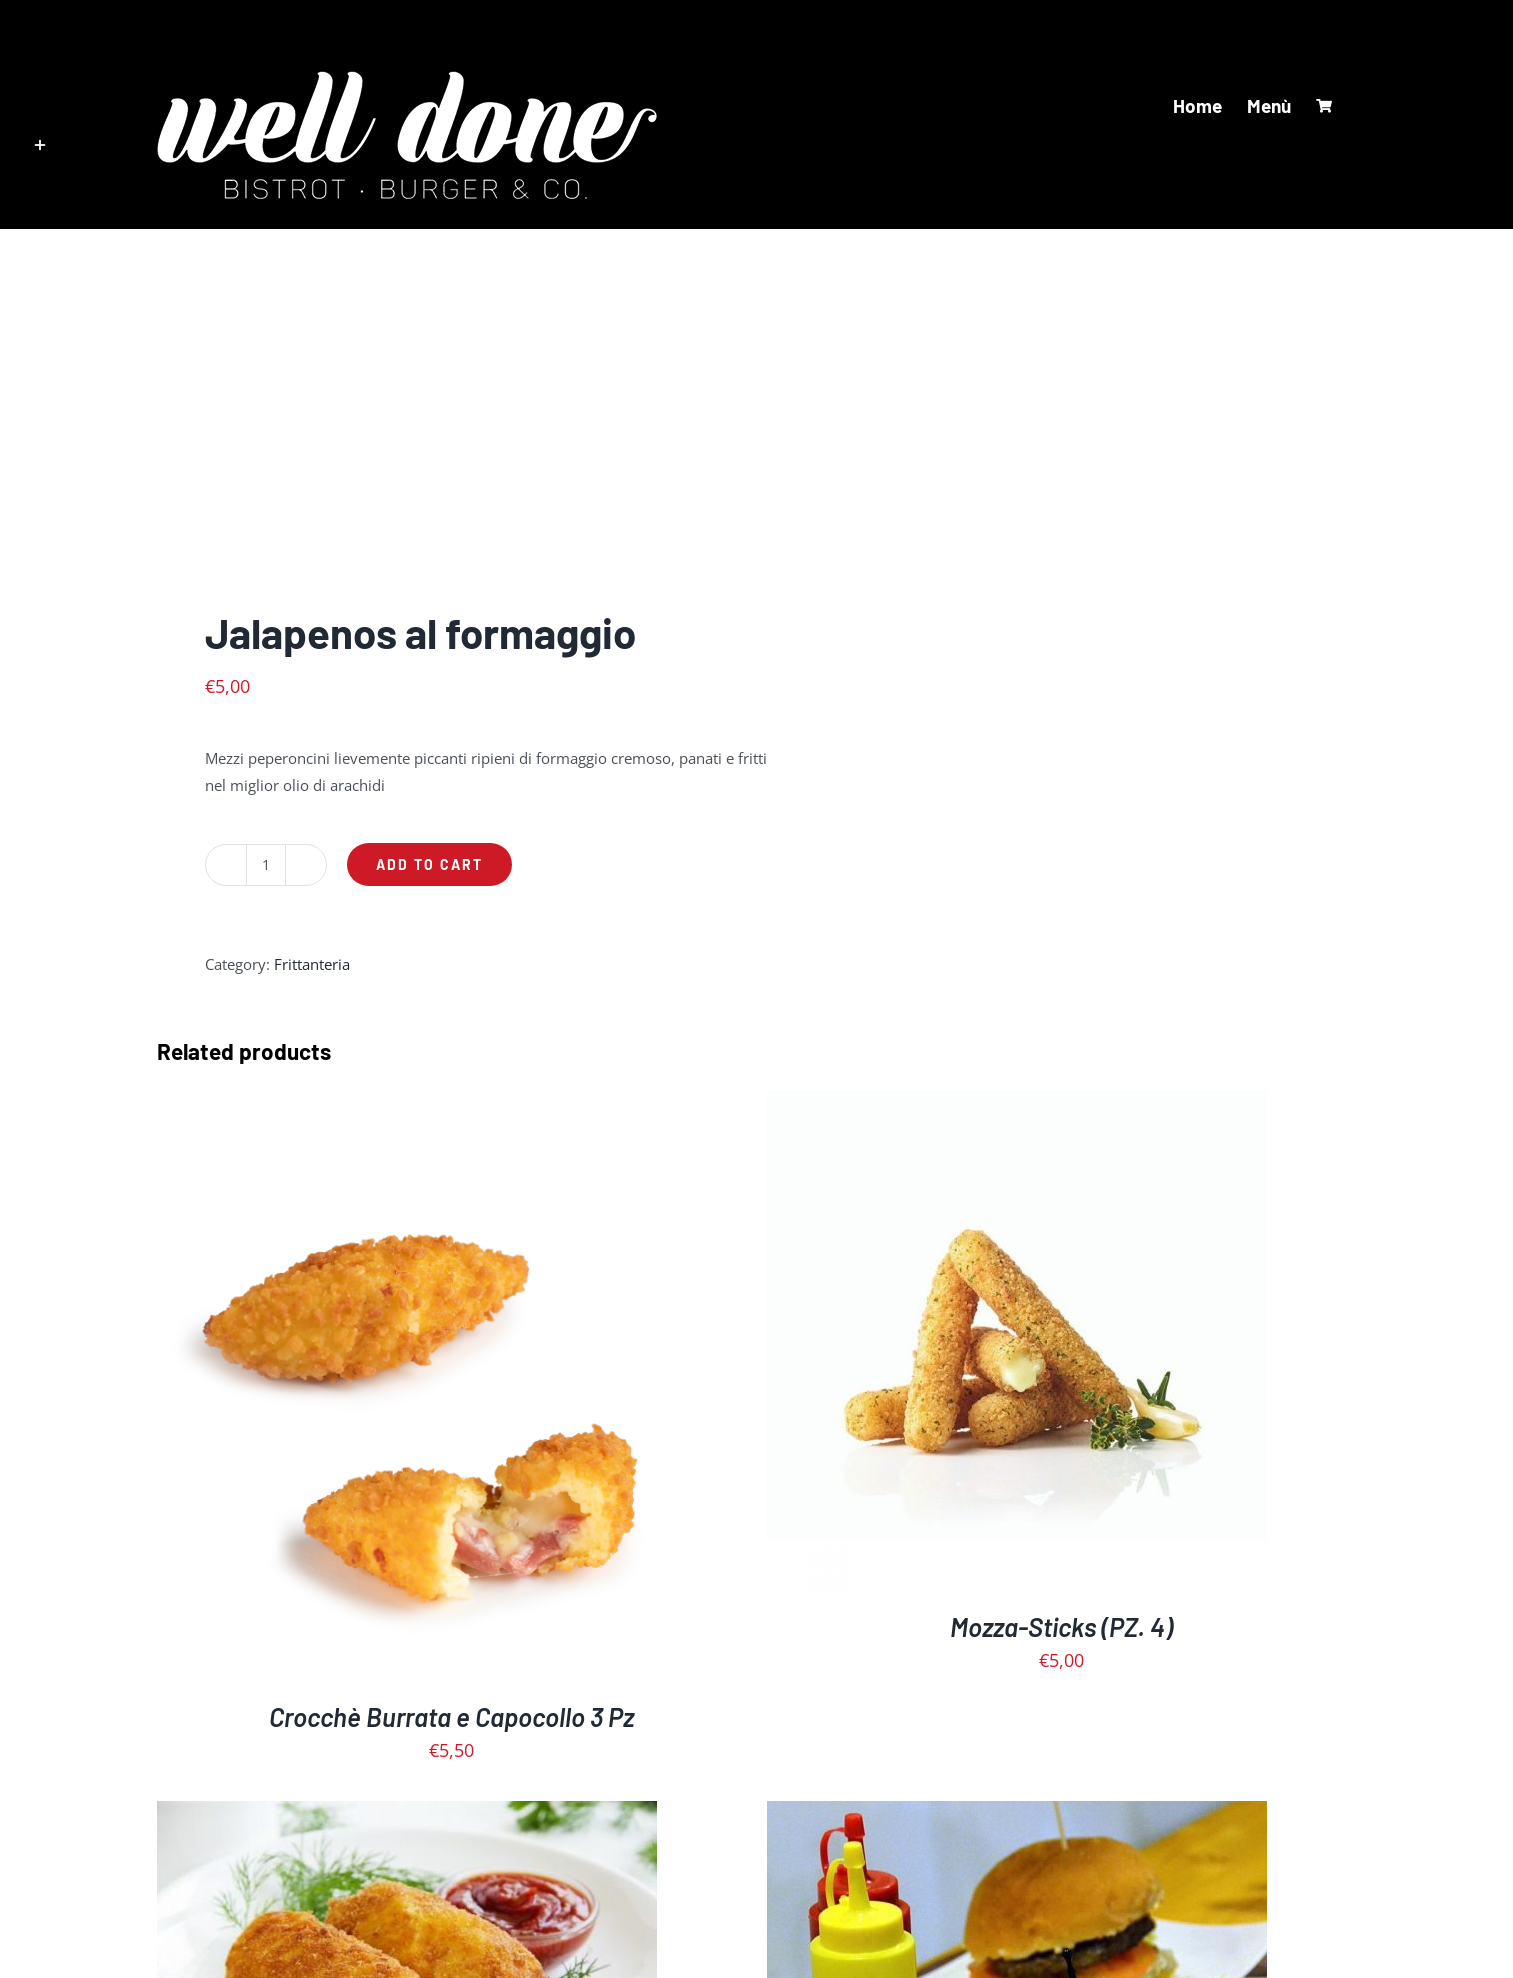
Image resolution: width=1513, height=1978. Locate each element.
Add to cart (429, 864)
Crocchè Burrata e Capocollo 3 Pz (451, 1716)
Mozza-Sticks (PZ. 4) (1061, 1626)
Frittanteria (312, 964)
